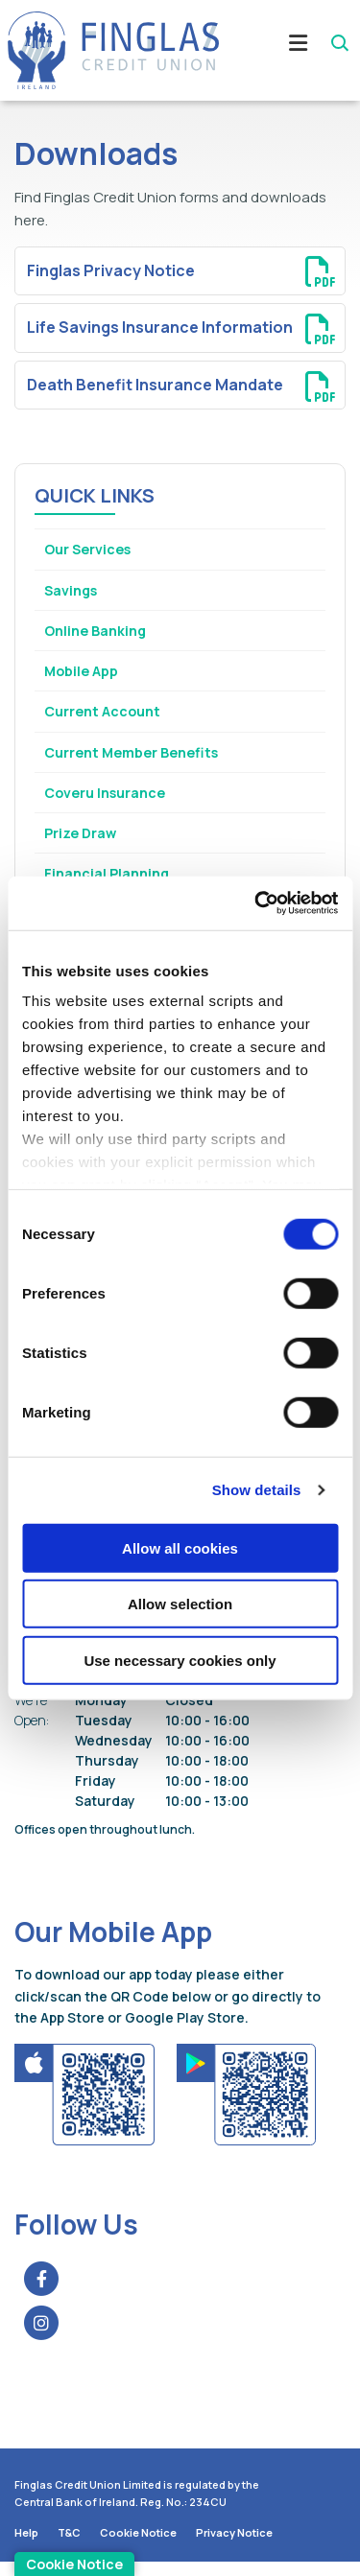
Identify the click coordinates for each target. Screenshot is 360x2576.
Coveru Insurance (109, 800)
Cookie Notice (138, 2546)
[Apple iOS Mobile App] (85, 2106)
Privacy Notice (234, 2546)
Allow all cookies (180, 1547)
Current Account (106, 717)
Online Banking (99, 632)
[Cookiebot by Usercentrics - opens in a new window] (256, 903)
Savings (73, 591)
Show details (256, 1490)
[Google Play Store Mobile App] (247, 2106)
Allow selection (180, 1604)
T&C (69, 2546)
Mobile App (84, 675)
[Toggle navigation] (286, 50)
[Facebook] (46, 2292)
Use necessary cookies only (180, 1659)
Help (26, 2546)
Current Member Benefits (138, 758)
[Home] (105, 50)
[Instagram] (46, 2336)
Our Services (90, 549)
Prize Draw (82, 841)
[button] (338, 43)
